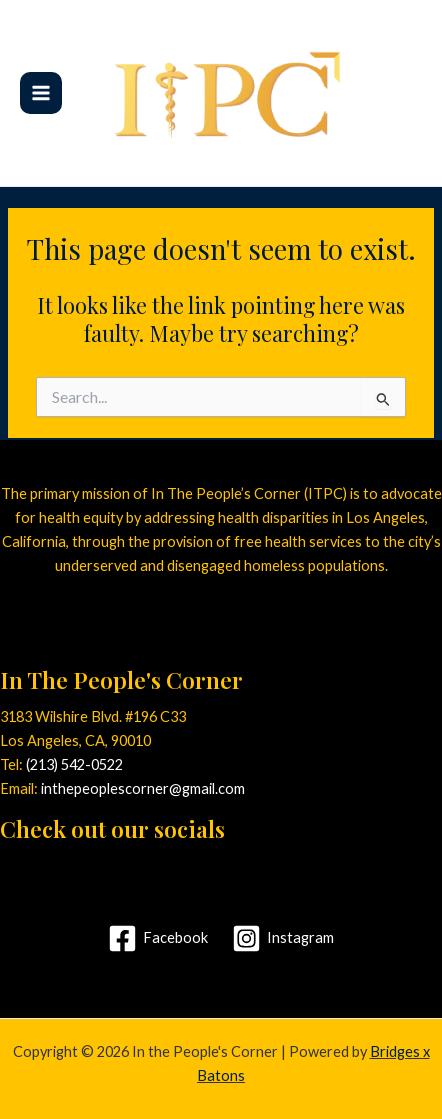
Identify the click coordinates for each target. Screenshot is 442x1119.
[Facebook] (158, 938)
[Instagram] (283, 938)
